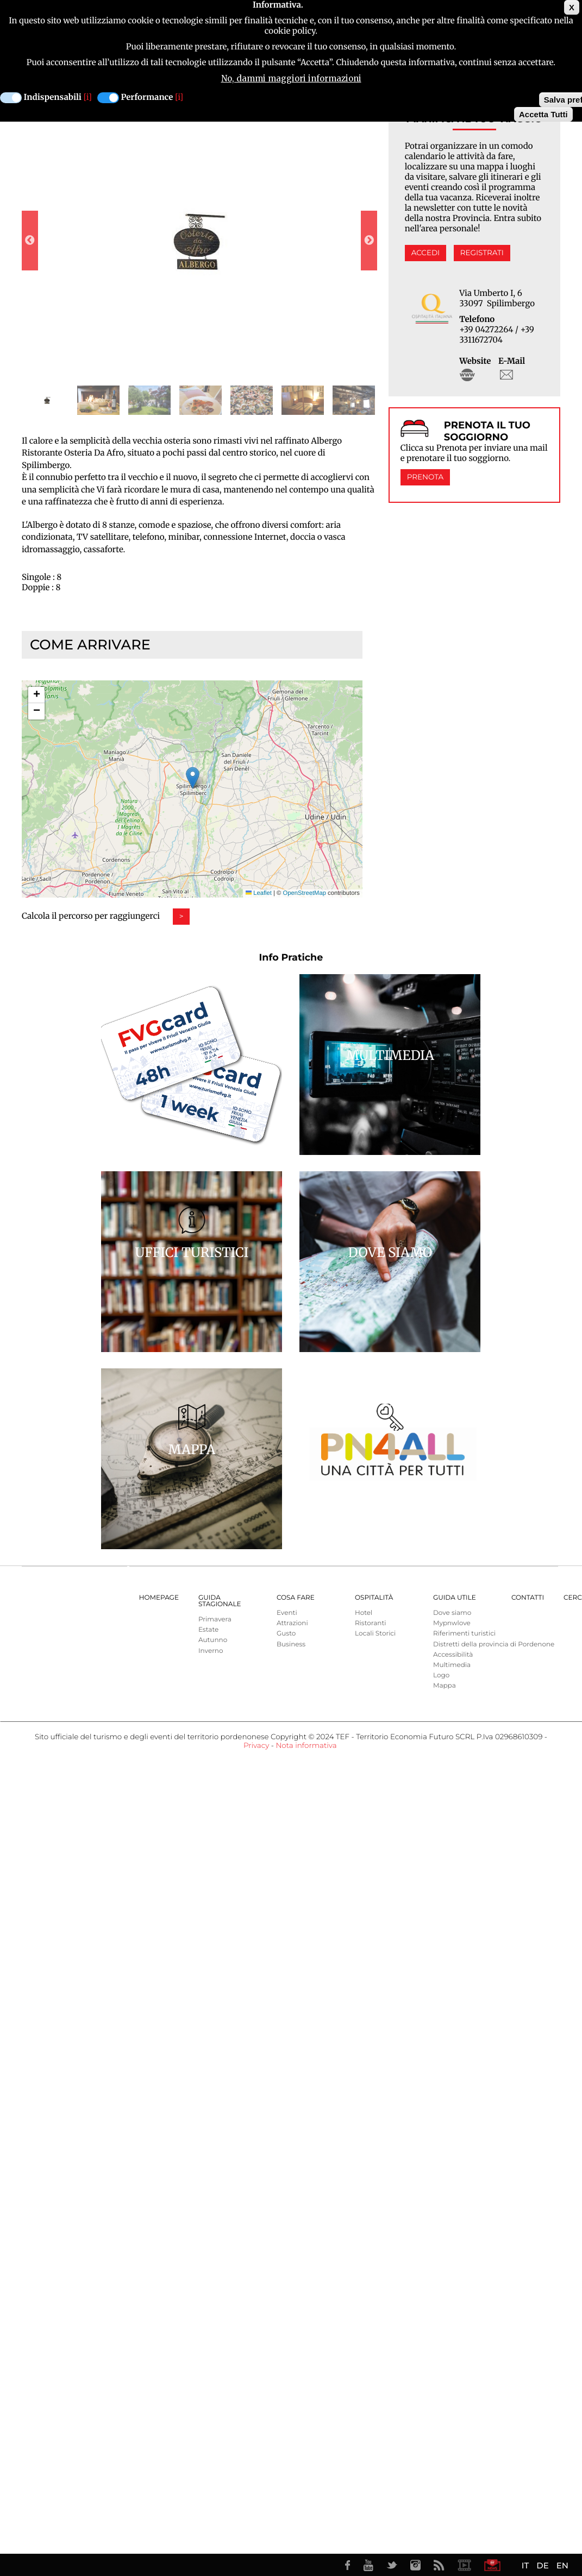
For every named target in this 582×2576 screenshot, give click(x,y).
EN (562, 2565)
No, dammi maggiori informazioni (291, 78)
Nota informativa (306, 1745)
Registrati (482, 253)
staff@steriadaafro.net (506, 375)
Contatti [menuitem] (527, 1598)
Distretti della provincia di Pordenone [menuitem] (493, 1644)
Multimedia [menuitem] (452, 1665)
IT (525, 2565)
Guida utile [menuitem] (454, 1598)
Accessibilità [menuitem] (453, 1655)
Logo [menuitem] (441, 1675)
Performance (147, 97)
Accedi (425, 253)
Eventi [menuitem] (287, 1613)
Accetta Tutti (543, 114)
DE (542, 2565)
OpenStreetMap (304, 893)
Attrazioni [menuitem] (292, 1623)
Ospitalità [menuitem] (374, 1598)
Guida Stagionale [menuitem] (219, 1601)
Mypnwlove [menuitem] (452, 1623)
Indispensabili (53, 97)
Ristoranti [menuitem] (370, 1623)
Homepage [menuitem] (159, 1598)
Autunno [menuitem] (212, 1640)
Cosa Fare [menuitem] (296, 1598)
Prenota (425, 477)
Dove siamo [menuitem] (452, 1613)
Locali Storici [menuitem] (375, 1634)
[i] (88, 97)
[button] (192, 778)
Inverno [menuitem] (210, 1651)
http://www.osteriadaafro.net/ (467, 375)
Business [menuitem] (291, 1644)
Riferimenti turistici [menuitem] (464, 1634)
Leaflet (259, 893)
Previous (30, 240)
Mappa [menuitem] (444, 1686)
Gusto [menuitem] (286, 1634)
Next (369, 240)
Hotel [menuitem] (363, 1613)
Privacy (256, 1745)
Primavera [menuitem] (214, 1619)
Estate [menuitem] (208, 1630)
